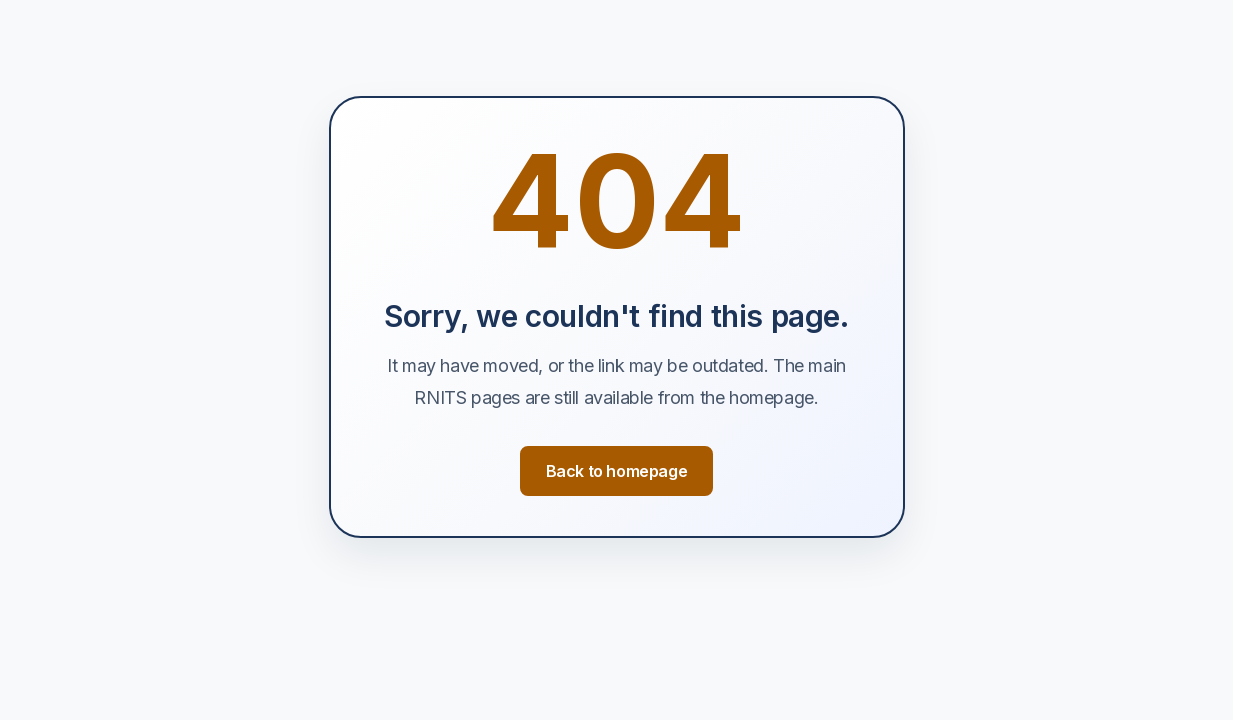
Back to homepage (617, 471)
